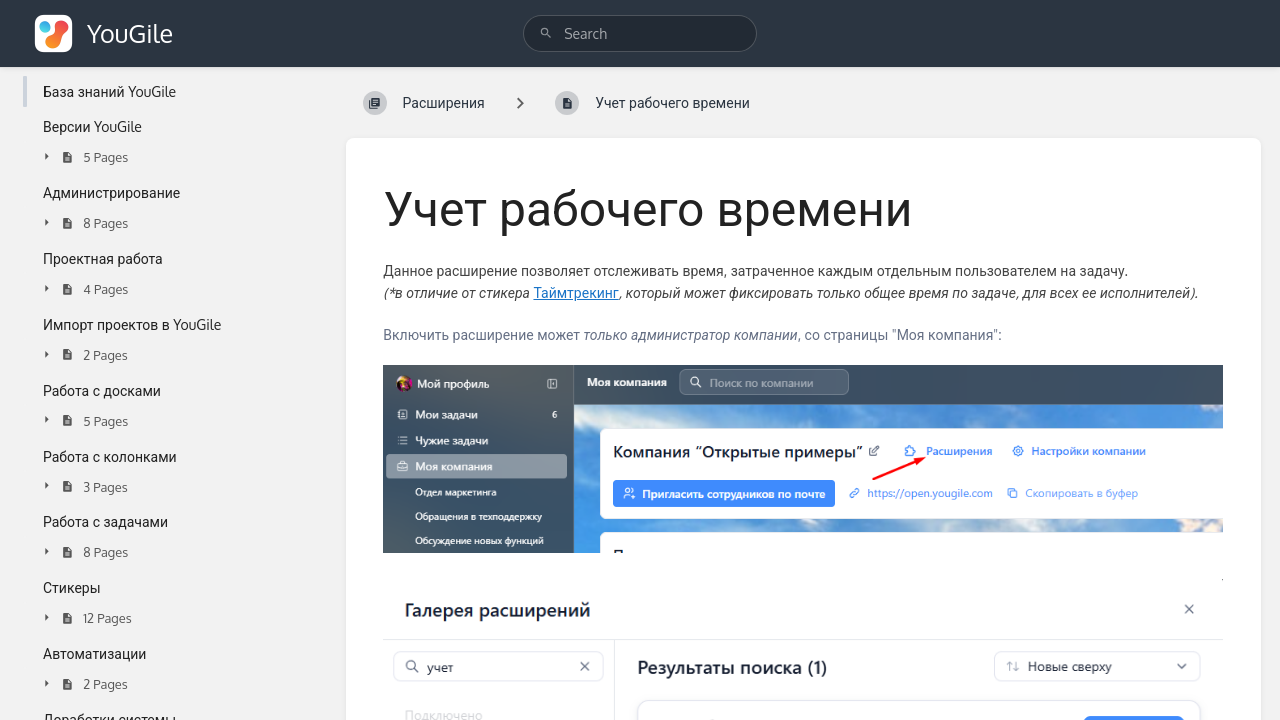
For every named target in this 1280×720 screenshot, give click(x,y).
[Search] (546, 33)
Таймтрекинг (575, 292)
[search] (640, 33)
